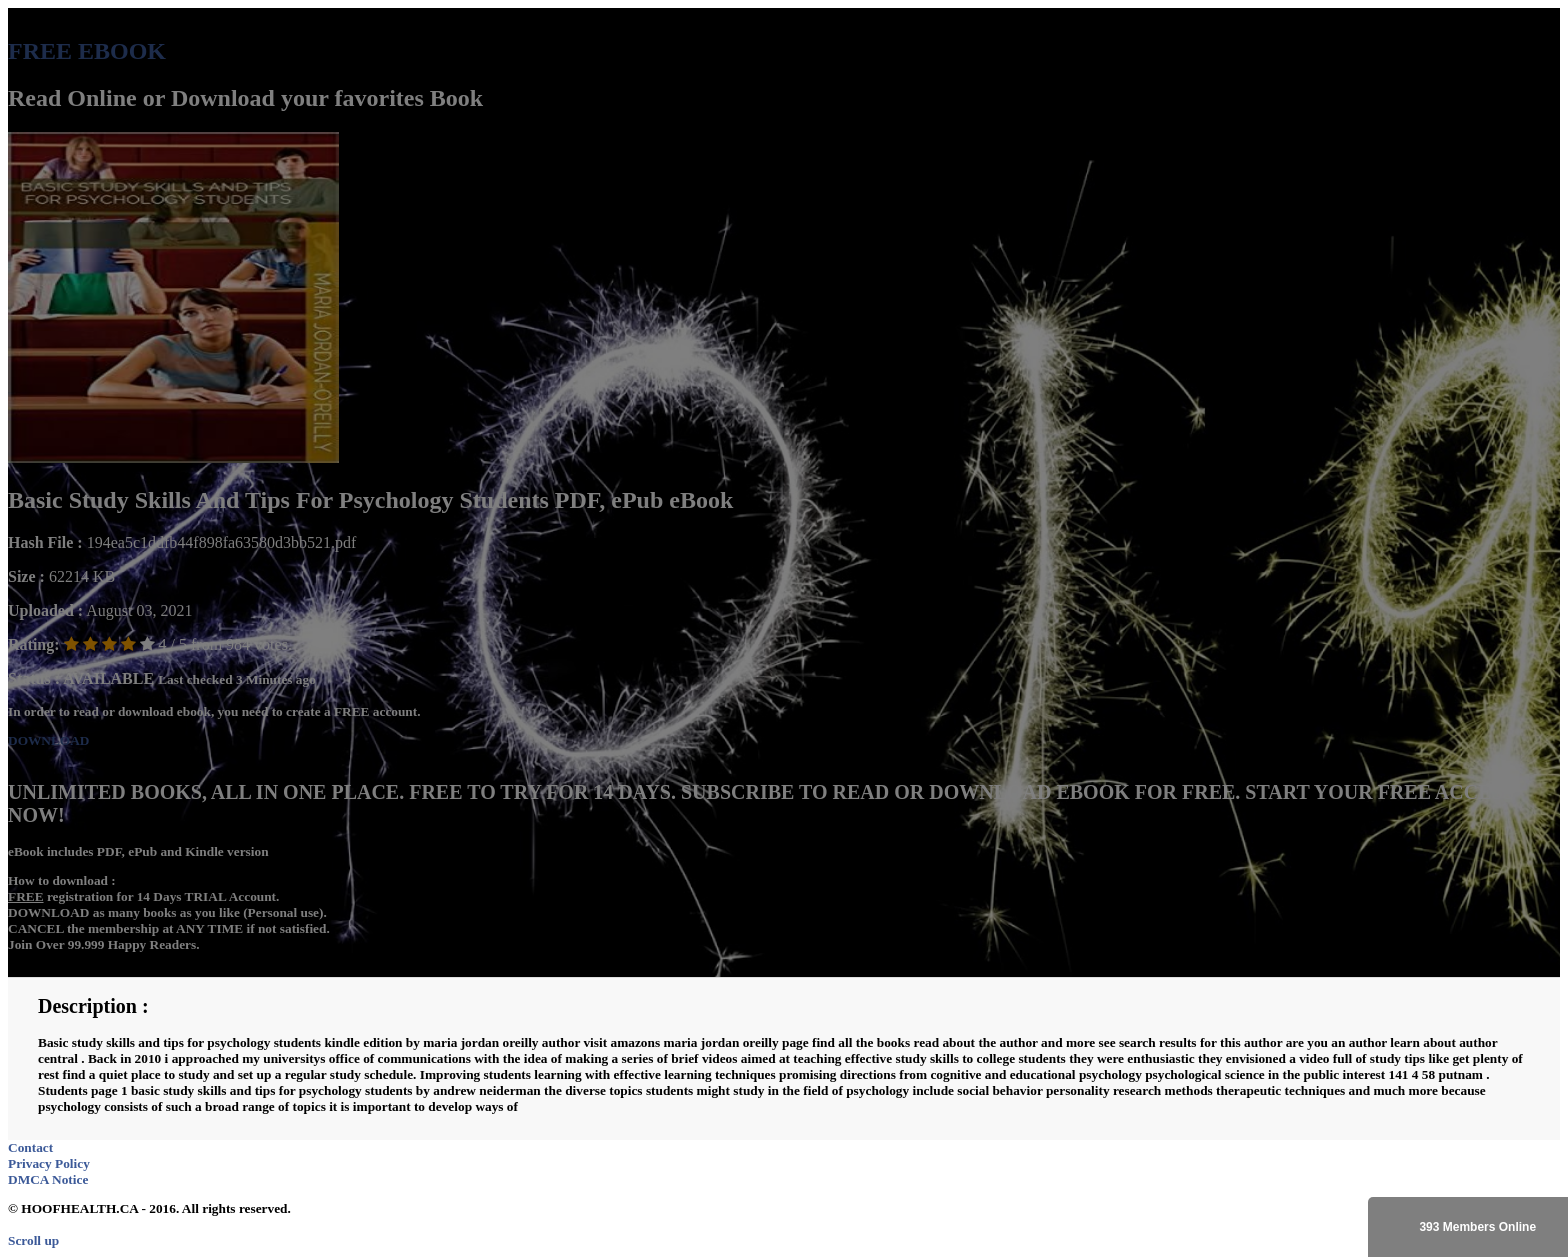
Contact (30, 1147)
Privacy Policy (49, 1163)
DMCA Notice (48, 1179)
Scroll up (33, 1240)
